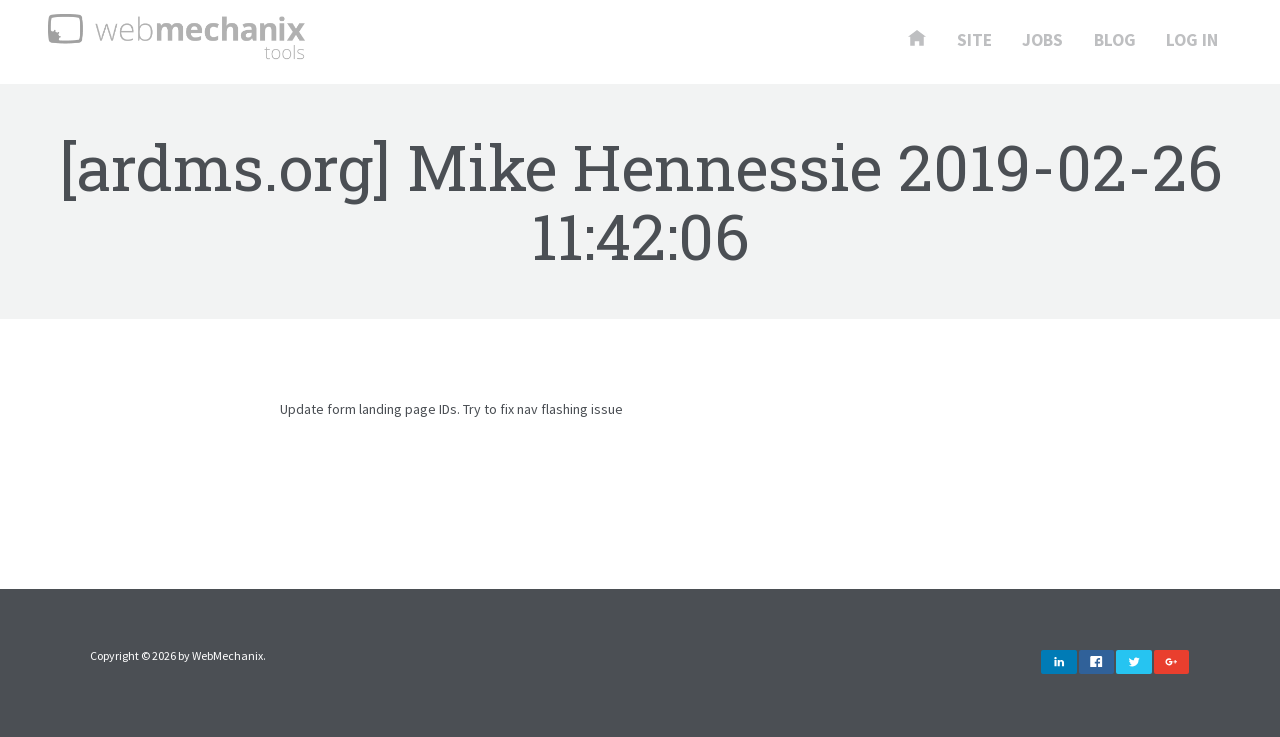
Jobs (1042, 41)
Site (974, 41)
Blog (1115, 41)
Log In (1192, 41)
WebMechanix (227, 655)
